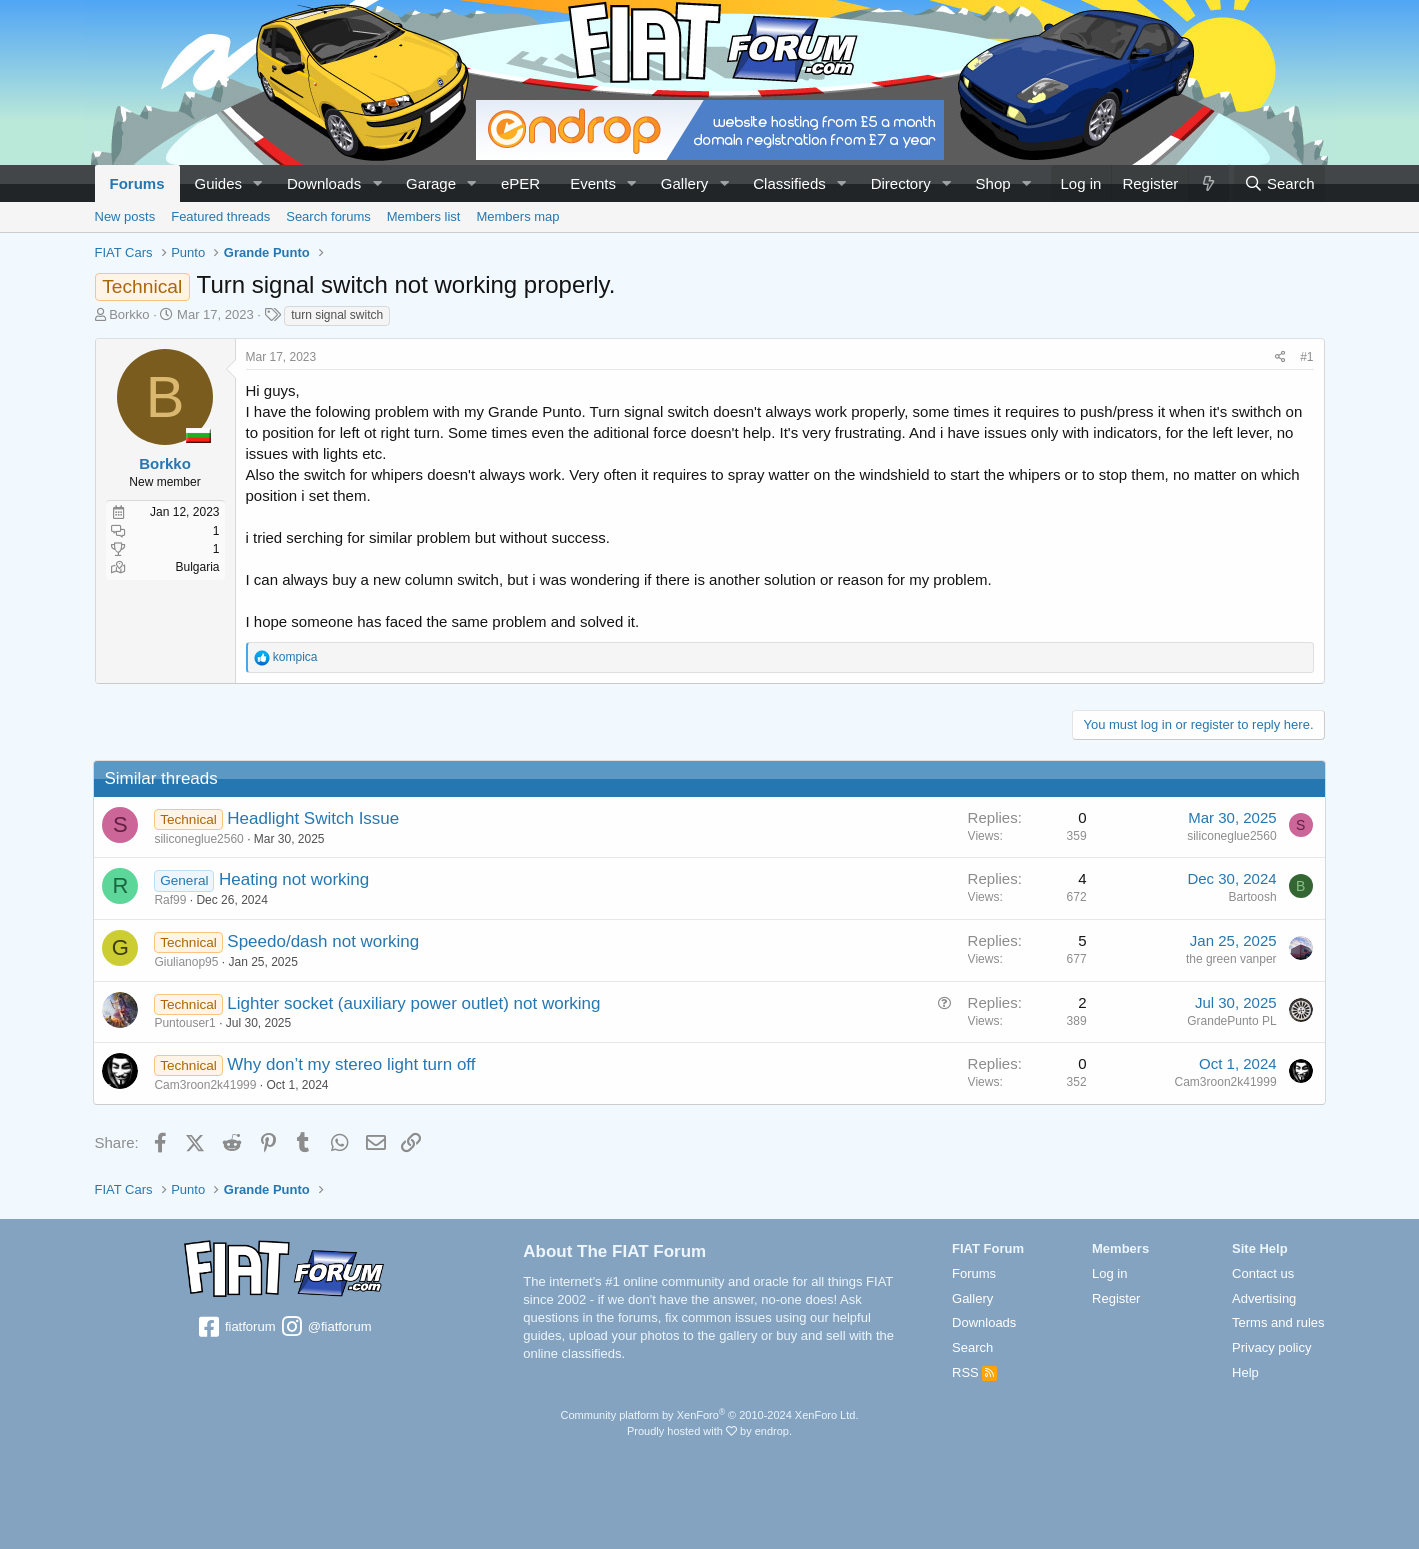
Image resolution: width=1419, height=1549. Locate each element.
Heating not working (295, 879)
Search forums (328, 216)
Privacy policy (1271, 1347)
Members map (517, 216)
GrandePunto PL (1230, 1021)
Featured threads (220, 216)
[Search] (1279, 183)
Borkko (129, 314)
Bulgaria (197, 567)
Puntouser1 (186, 1023)
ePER (520, 183)
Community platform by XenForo (710, 1415)
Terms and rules (1278, 1322)
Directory (901, 183)
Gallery (685, 183)
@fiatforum (325, 1328)
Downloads (324, 183)
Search (972, 1347)
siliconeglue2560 (200, 839)
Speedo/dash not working (324, 941)
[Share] (1280, 357)
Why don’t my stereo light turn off (352, 1064)
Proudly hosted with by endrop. (709, 1431)
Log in (1109, 1273)
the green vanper (1230, 959)
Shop (993, 183)
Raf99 (172, 900)
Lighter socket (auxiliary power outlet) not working (414, 1003)
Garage (431, 183)
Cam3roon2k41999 (207, 1085)
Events (593, 183)
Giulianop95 (188, 962)
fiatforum (235, 1328)
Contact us (1263, 1273)
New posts (125, 216)
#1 (1306, 357)
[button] (258, 183)
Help (1245, 1372)
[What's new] (1208, 183)
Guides (219, 183)
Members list (424, 216)
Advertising (1264, 1298)
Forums (137, 183)
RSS (974, 1372)
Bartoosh (1251, 897)
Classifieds (789, 183)
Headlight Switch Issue (314, 818)
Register (1116, 1298)
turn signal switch (337, 315)
